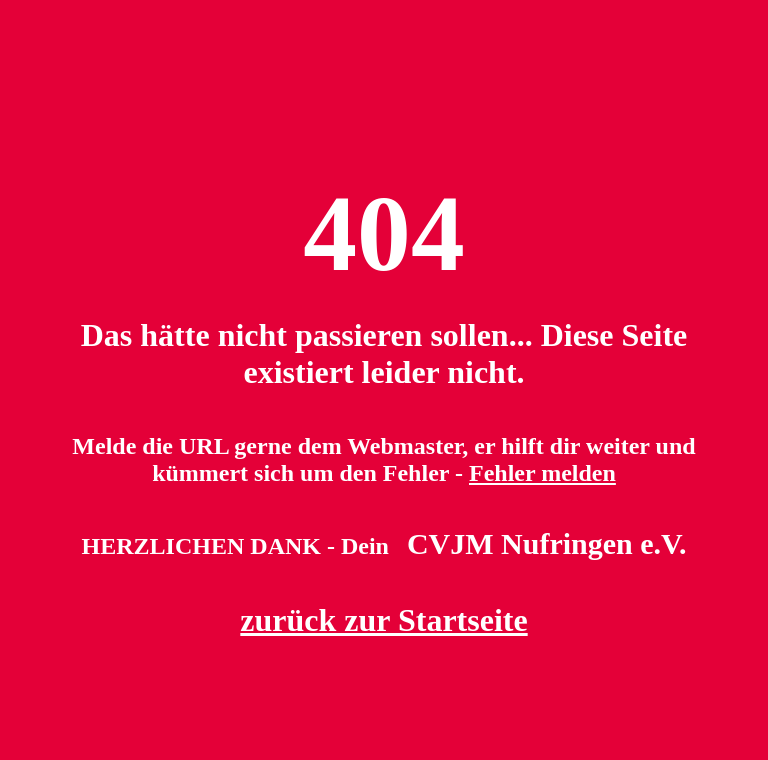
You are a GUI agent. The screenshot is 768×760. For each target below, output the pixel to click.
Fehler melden (542, 473)
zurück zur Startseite (383, 620)
